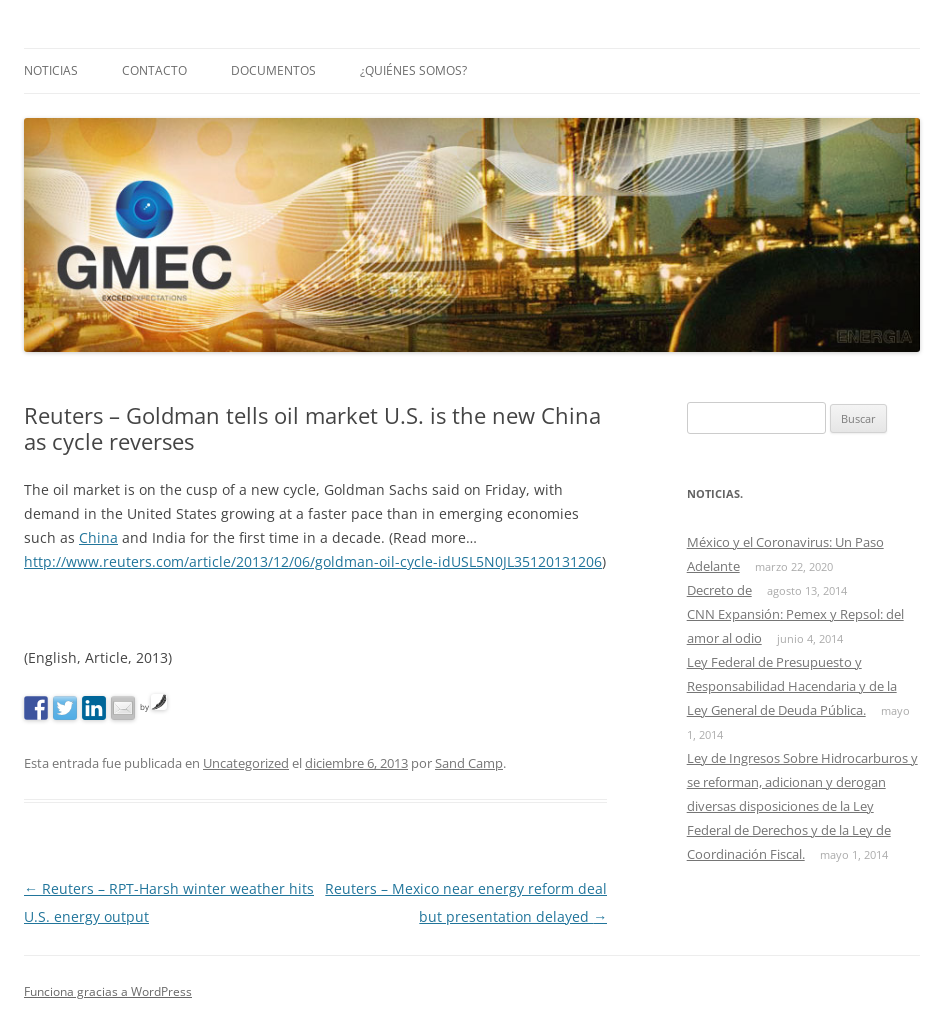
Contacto (154, 70)
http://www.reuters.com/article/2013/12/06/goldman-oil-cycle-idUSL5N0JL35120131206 (313, 561)
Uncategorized (246, 763)
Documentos (273, 70)
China (98, 537)
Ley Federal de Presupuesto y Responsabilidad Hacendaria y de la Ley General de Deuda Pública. (792, 686)
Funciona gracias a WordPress (108, 991)
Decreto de (719, 590)
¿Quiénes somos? (413, 70)
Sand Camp (469, 763)
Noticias (51, 70)
